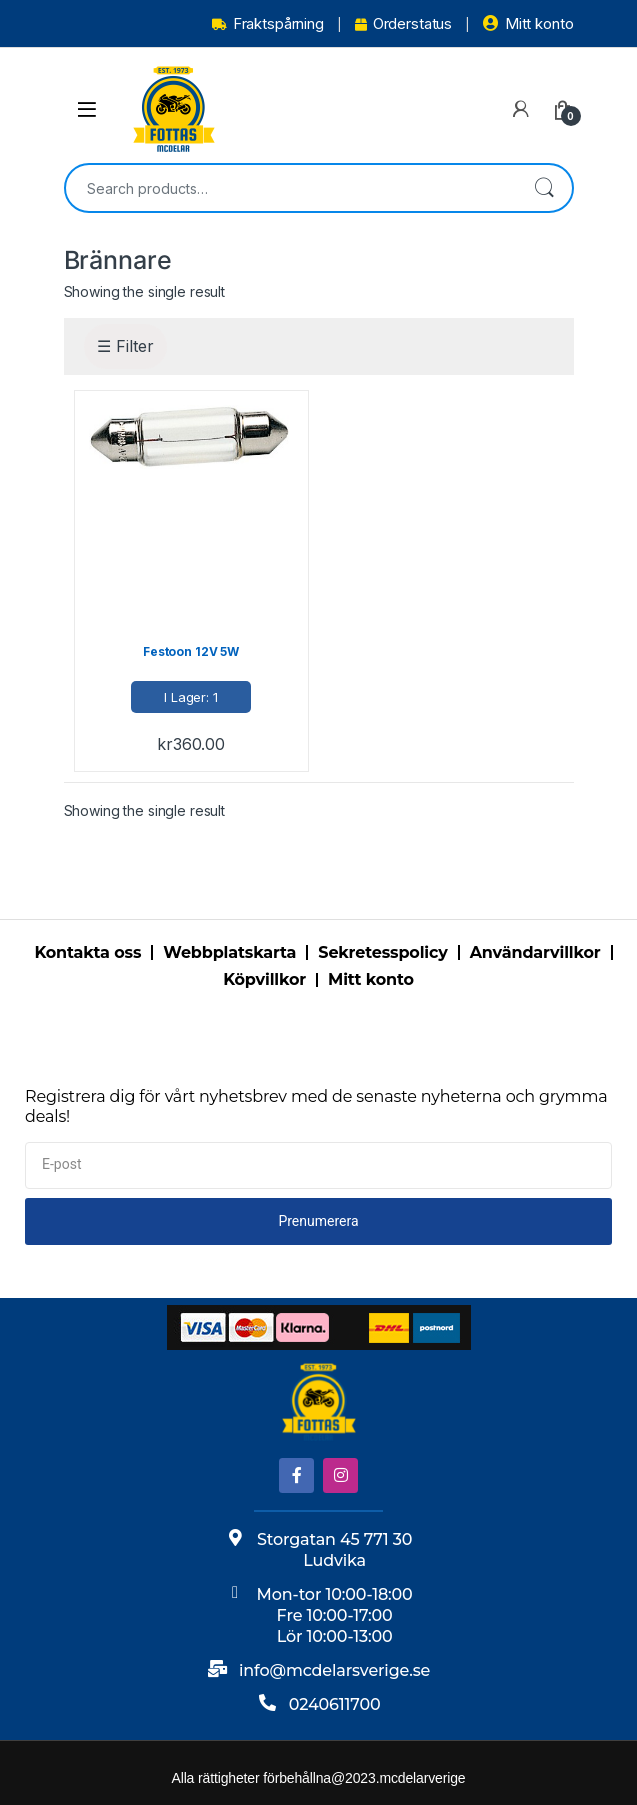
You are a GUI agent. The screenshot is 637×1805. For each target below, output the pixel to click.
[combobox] (291, 188)
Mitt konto (528, 23)
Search (544, 188)
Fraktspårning (268, 23)
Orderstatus (403, 23)
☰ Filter (125, 346)
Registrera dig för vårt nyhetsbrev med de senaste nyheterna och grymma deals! (316, 1107)
